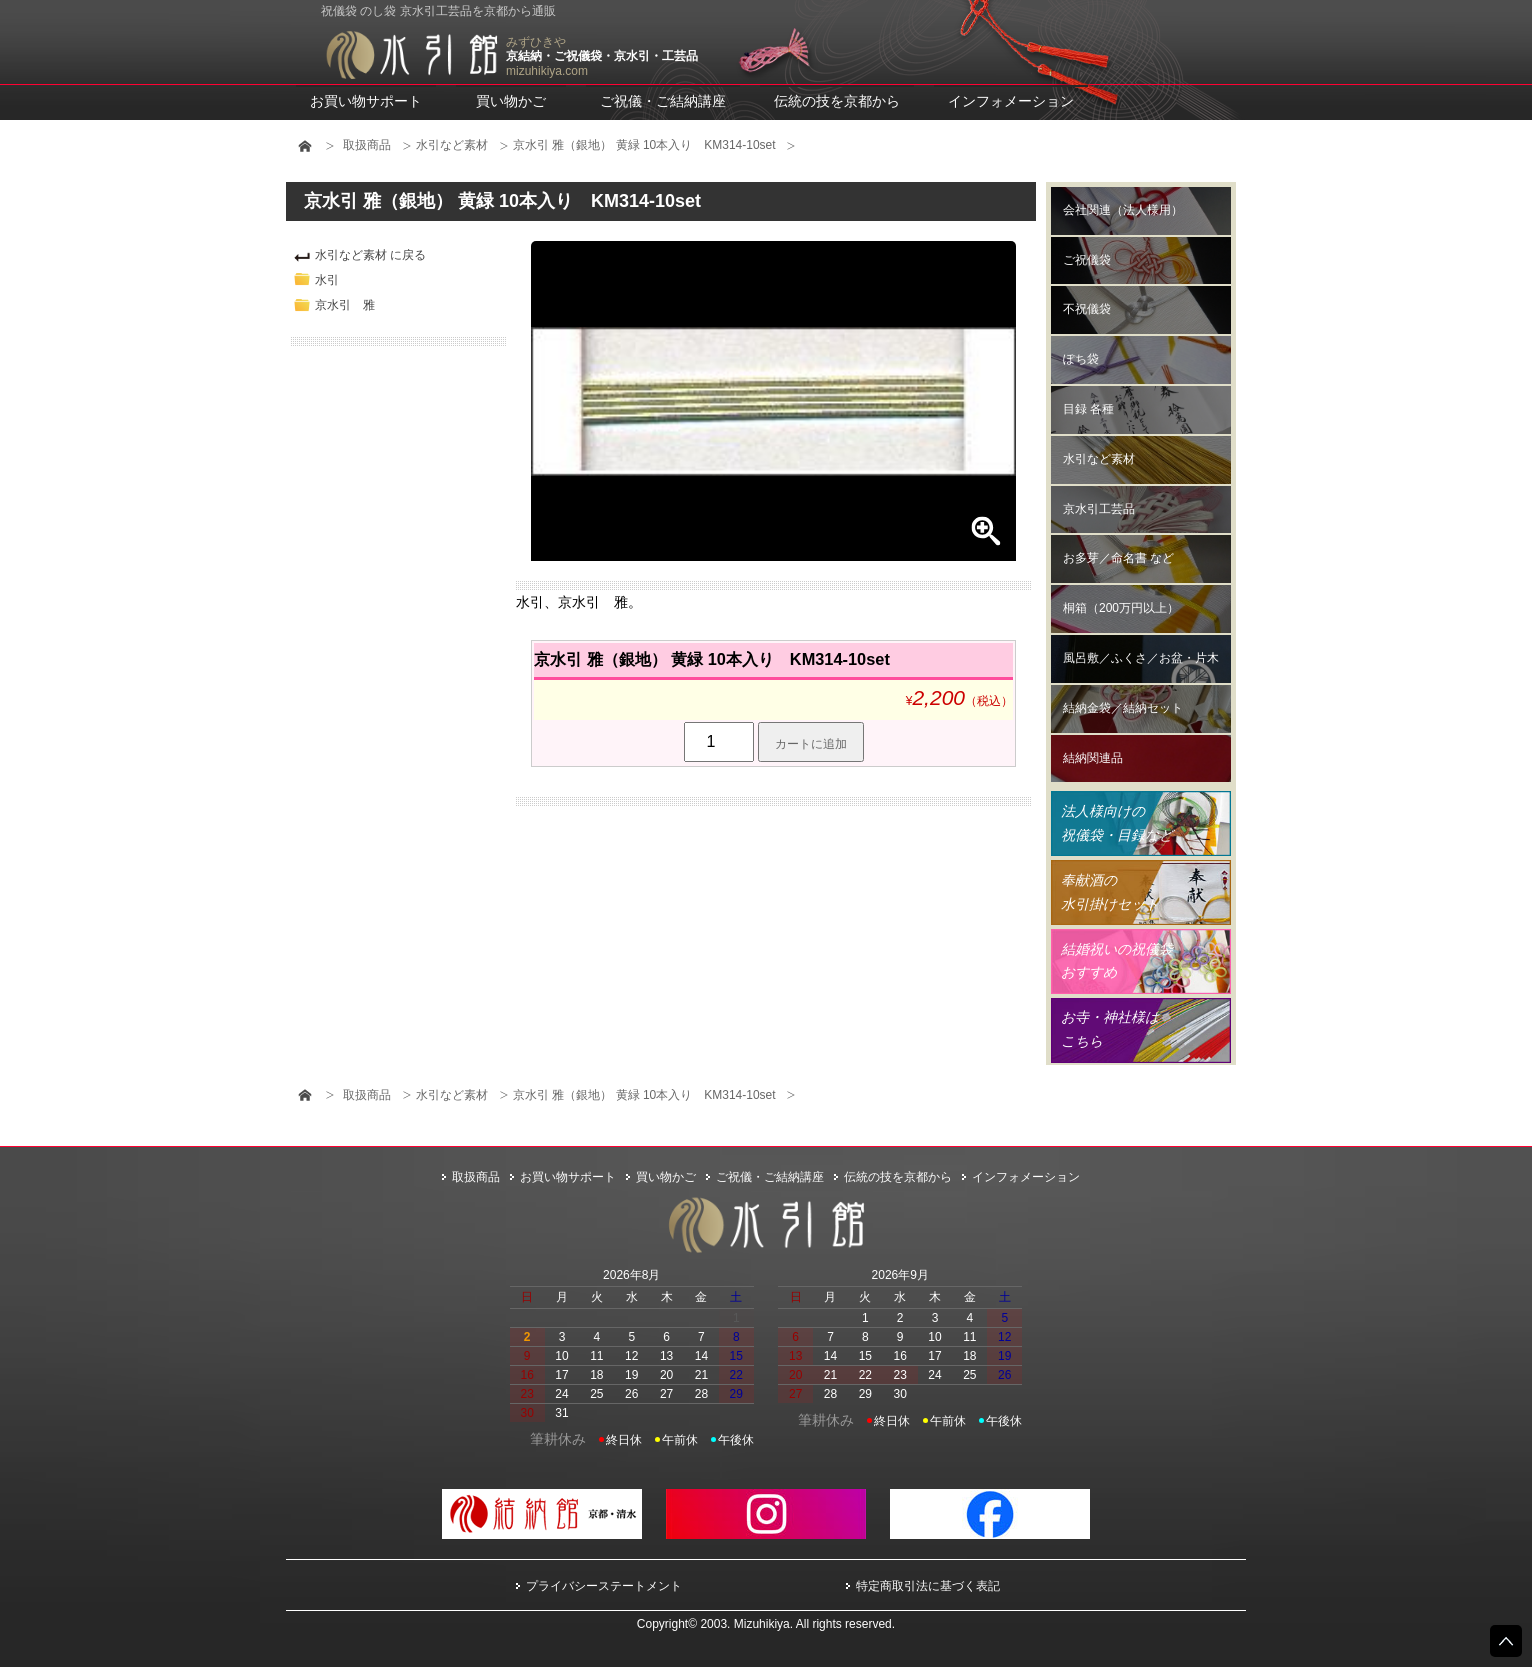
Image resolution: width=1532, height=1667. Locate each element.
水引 (327, 280)
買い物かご (511, 101)
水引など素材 (452, 145)
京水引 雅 (345, 305)
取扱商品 (367, 145)
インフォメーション (1011, 101)
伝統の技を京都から (837, 101)
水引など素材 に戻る (370, 255)
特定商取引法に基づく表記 (928, 1586)
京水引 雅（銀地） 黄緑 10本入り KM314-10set (644, 145)
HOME (305, 146)
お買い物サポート (366, 101)
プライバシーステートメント (604, 1586)
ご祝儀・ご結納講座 (663, 101)
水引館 (411, 55)
